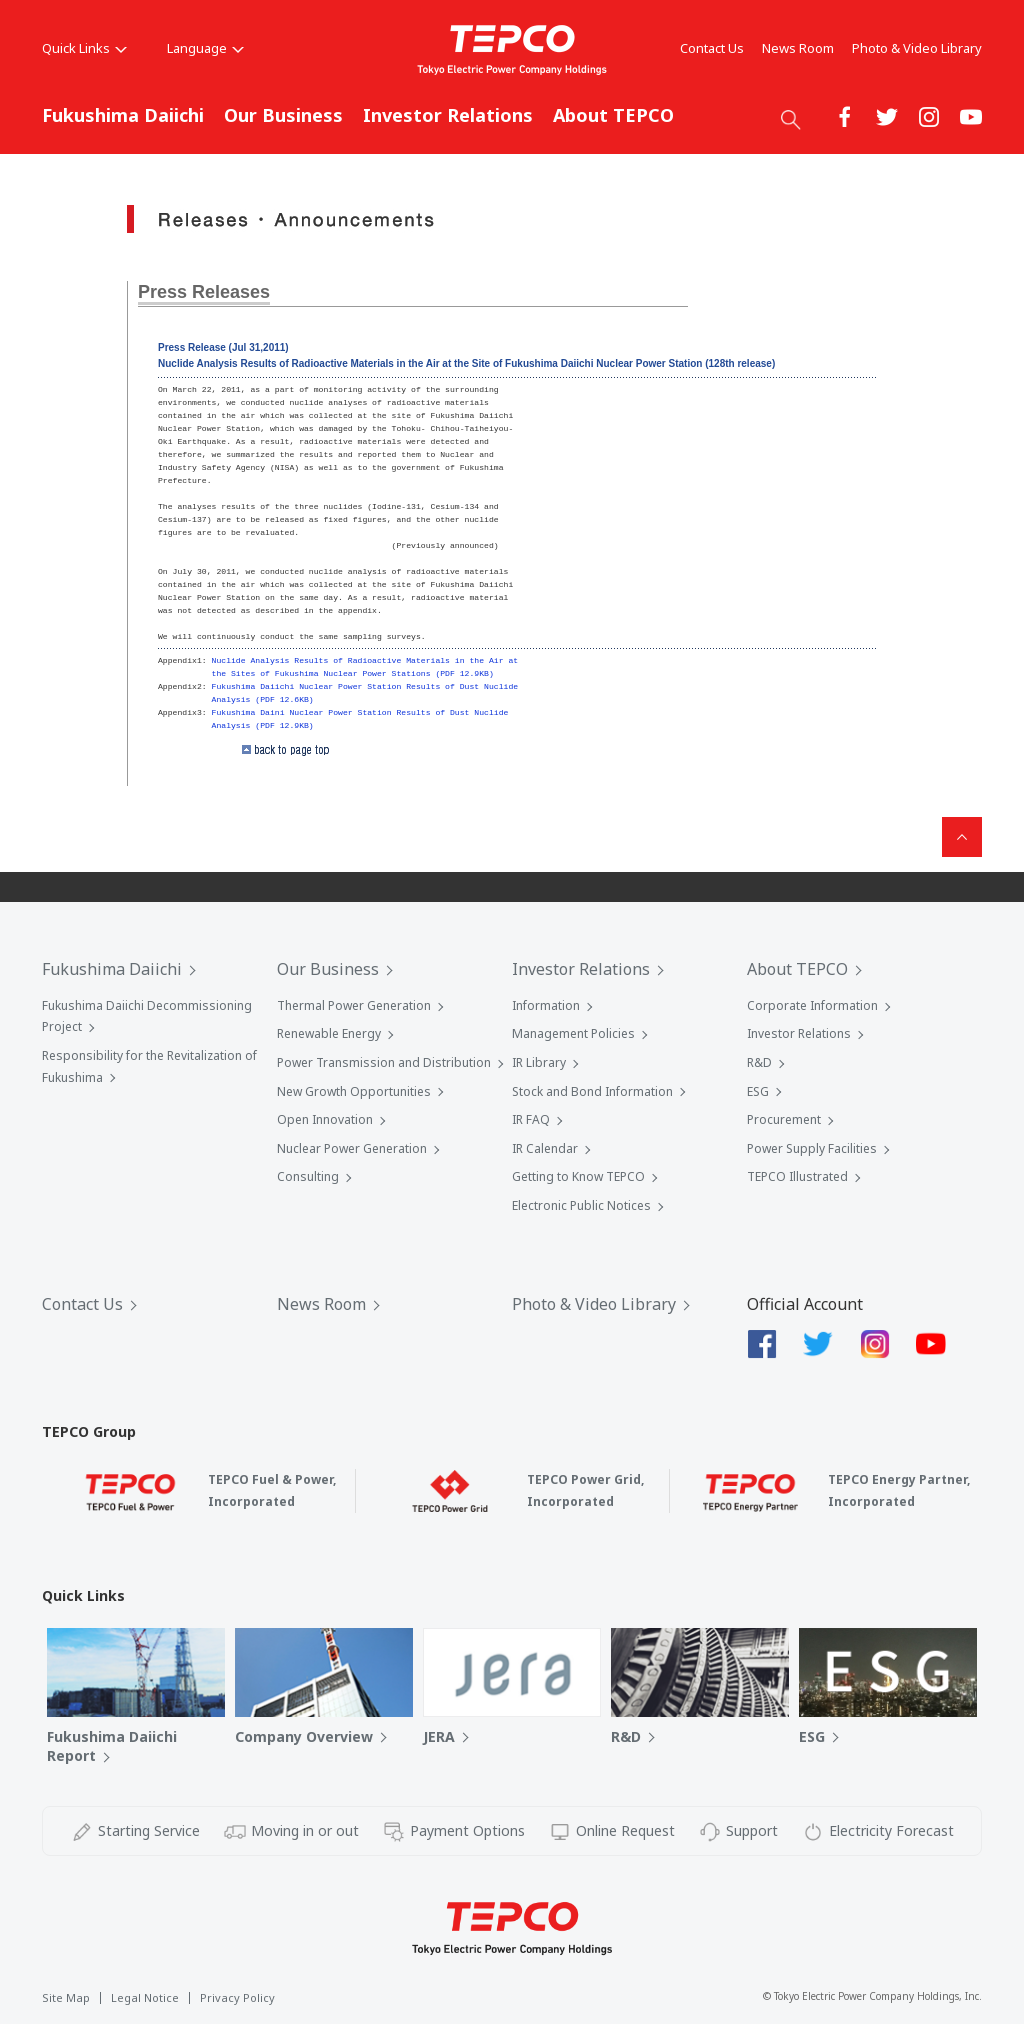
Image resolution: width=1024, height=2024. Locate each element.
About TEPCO (613, 115)
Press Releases (204, 292)
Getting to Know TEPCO (578, 1176)
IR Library (539, 1062)
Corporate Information (812, 1005)
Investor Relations (448, 115)
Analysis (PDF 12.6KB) (263, 699)
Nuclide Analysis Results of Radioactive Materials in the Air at (365, 660)
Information (546, 1005)
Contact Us (712, 48)
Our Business (283, 115)
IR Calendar (545, 1148)
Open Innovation (325, 1119)
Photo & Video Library (917, 48)
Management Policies (573, 1033)
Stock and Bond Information (592, 1091)
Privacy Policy (237, 1997)
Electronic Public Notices (581, 1205)
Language (205, 48)
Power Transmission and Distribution (384, 1062)
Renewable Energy (329, 1033)
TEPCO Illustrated (797, 1176)
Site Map (66, 1997)
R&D (759, 1062)
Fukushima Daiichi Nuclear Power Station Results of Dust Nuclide (365, 686)
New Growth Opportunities (354, 1091)
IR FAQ (531, 1119)
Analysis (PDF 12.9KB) (263, 725)
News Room (798, 48)
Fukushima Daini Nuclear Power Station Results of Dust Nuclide (360, 712)
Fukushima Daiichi (123, 115)
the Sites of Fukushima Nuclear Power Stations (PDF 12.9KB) (353, 673)
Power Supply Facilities (812, 1148)
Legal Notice (145, 1997)
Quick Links (84, 48)
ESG (758, 1091)
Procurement (784, 1119)
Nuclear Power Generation (352, 1148)
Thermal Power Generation (354, 1005)
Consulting (308, 1176)
